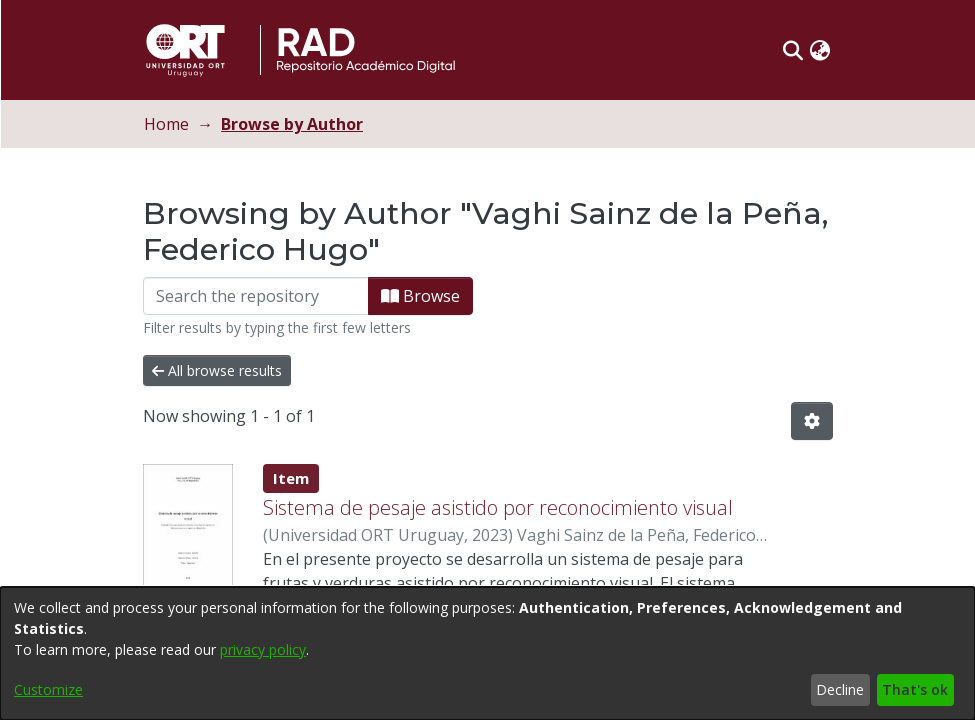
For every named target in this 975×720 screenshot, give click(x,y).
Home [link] (187, 124)
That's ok (915, 689)
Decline (840, 689)
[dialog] (487, 653)
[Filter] (277, 296)
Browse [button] (441, 296)
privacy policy (263, 649)
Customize (48, 689)
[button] (814, 50)
